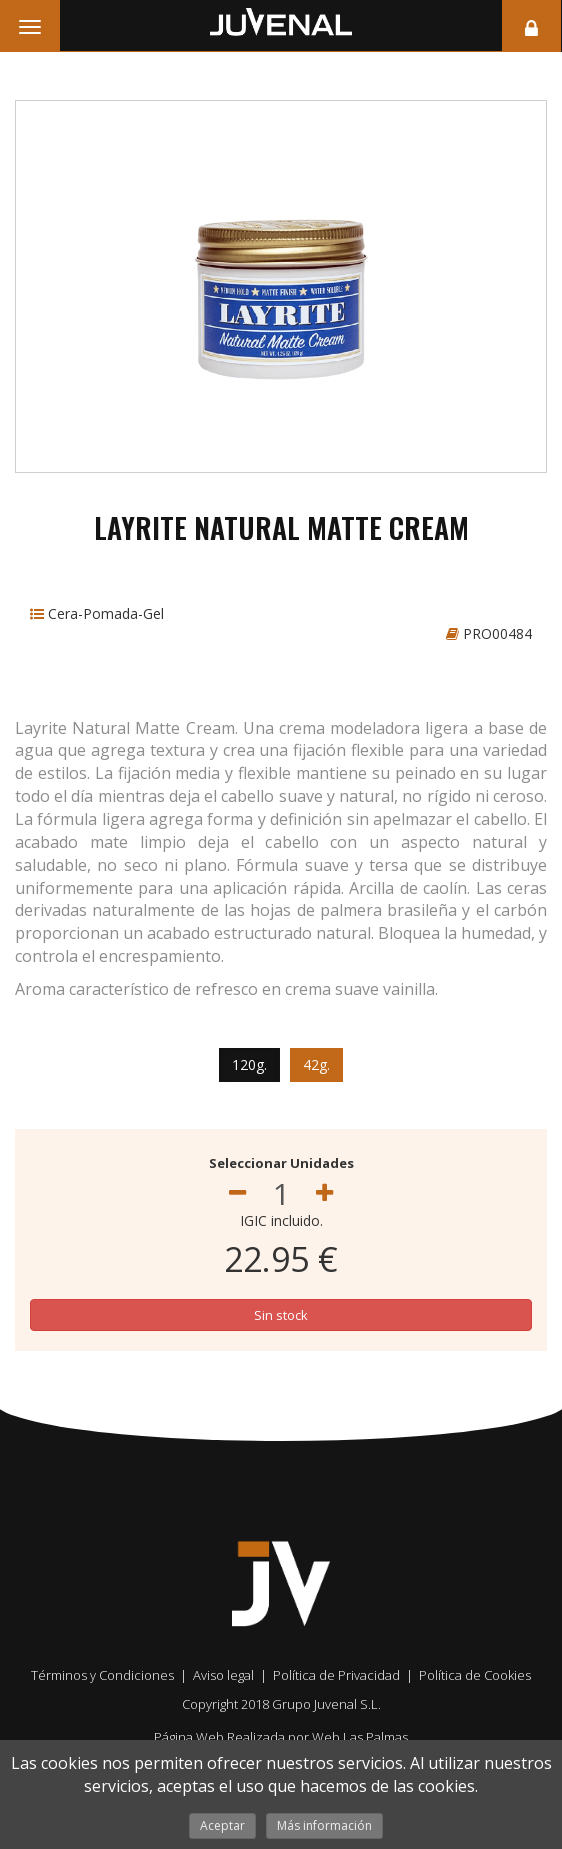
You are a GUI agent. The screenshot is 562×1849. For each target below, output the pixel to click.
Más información (324, 1825)
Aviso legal (223, 1675)
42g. (316, 1064)
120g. (249, 1064)
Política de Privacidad (336, 1675)
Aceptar (222, 1825)
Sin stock (281, 1315)
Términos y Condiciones (102, 1675)
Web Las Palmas (360, 1737)
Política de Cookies (475, 1675)
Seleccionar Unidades (281, 1163)
